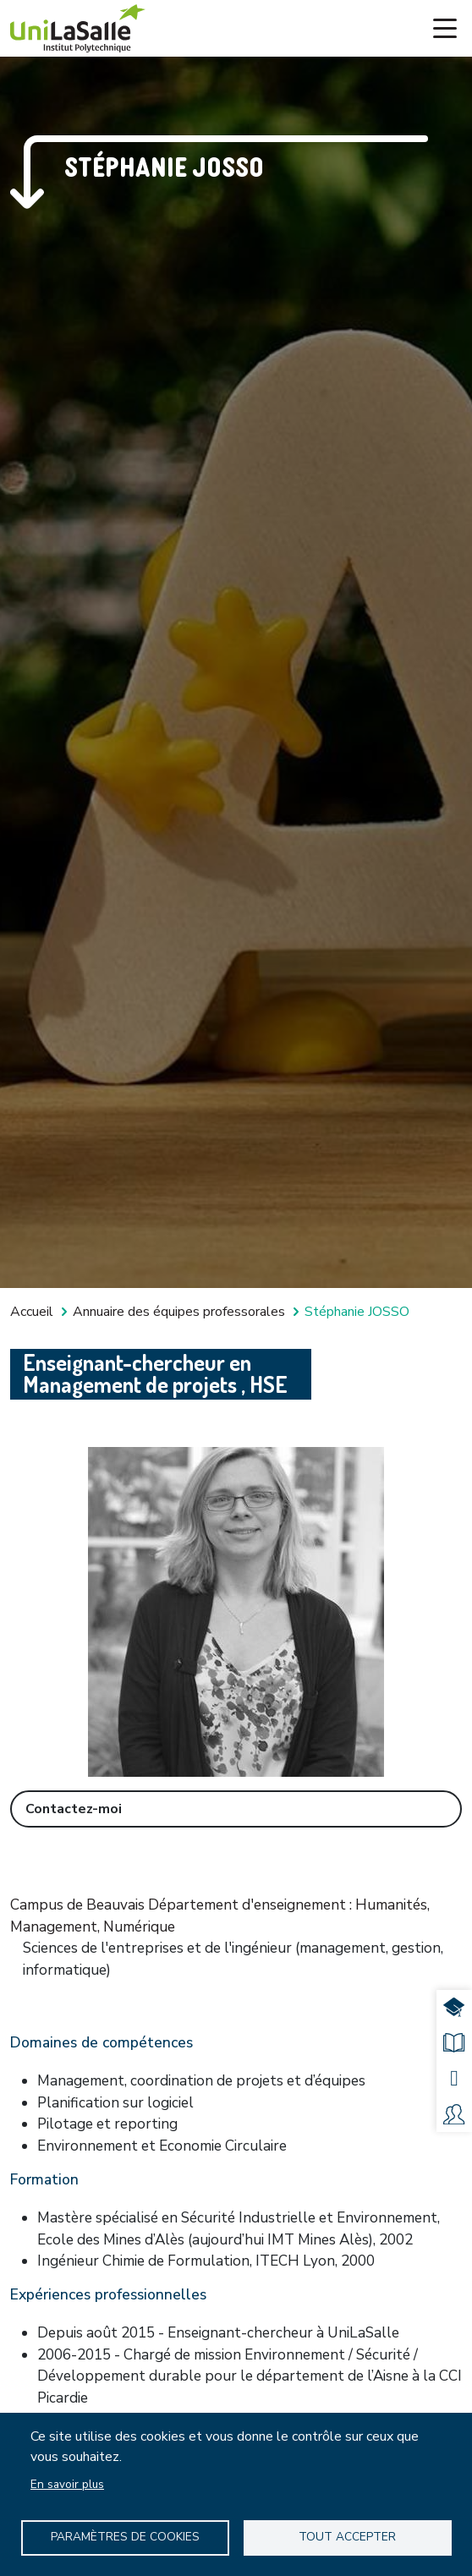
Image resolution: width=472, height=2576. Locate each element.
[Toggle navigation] (445, 29)
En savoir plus (67, 2484)
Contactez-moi (73, 1809)
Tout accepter (347, 2537)
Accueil (31, 1311)
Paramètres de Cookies (125, 2537)
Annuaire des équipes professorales (179, 1311)
